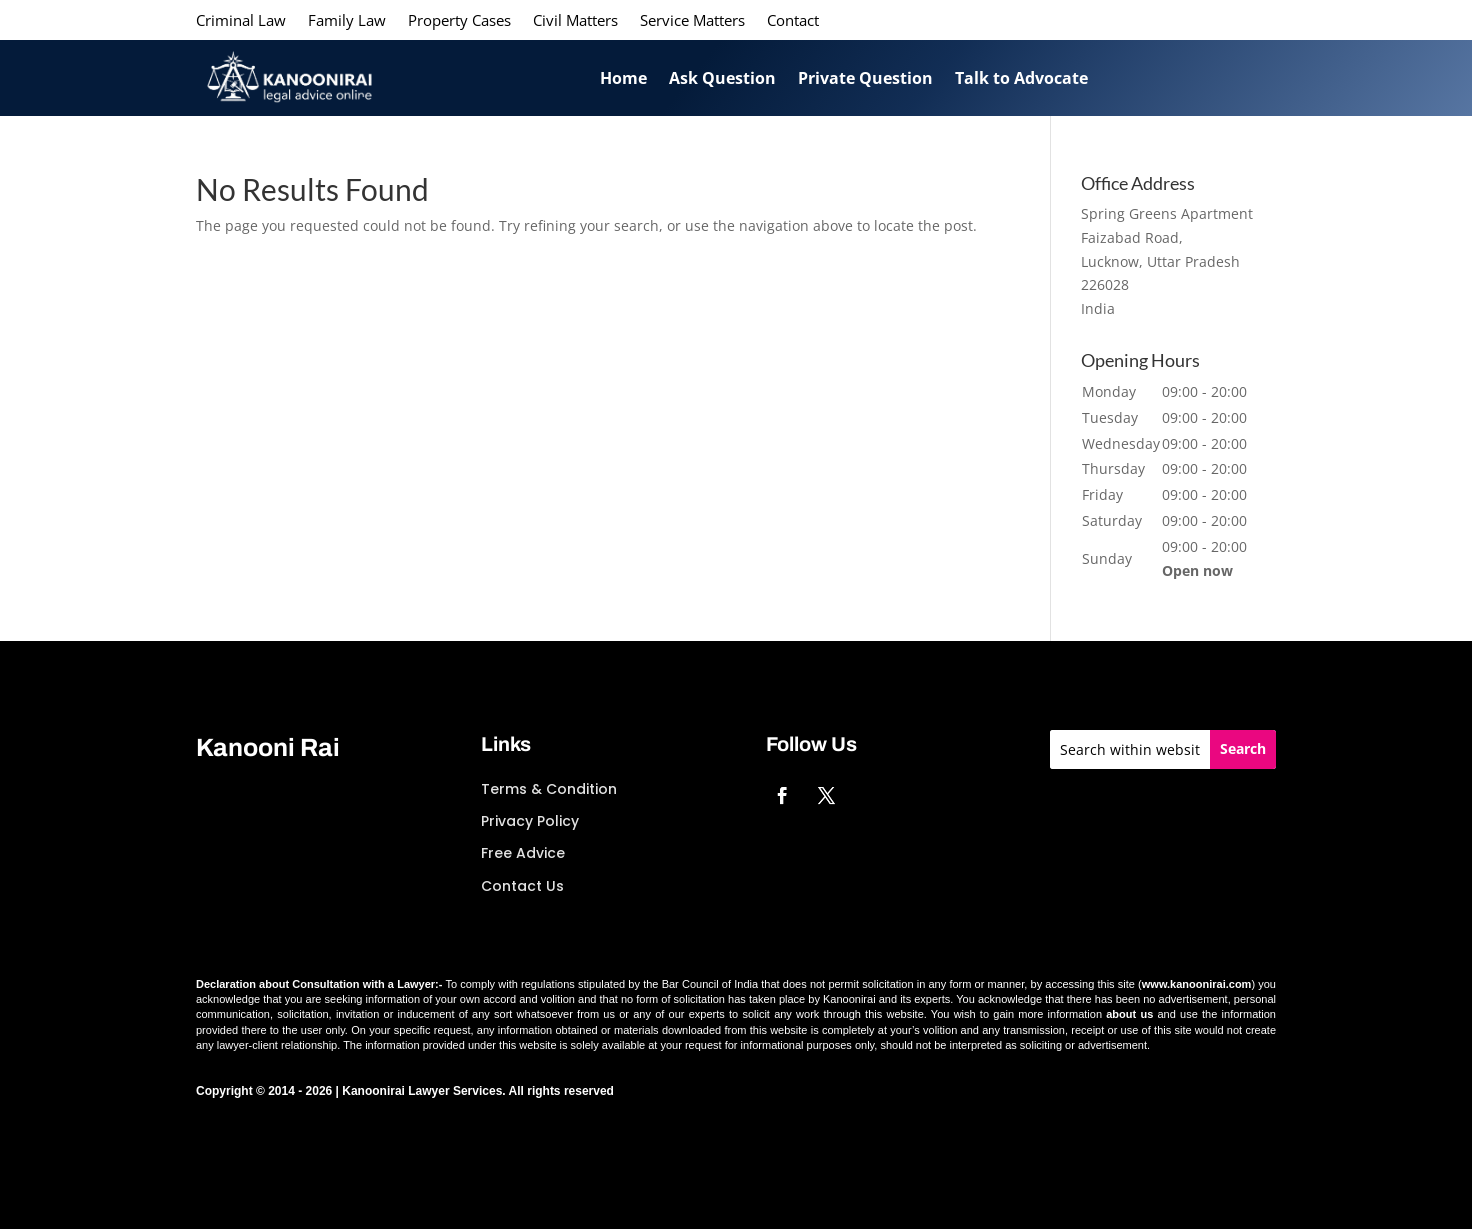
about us (1129, 1014)
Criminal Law (241, 21)
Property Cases (459, 21)
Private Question (865, 78)
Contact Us (522, 886)
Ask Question (722, 78)
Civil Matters (575, 21)
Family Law (347, 21)
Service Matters (692, 21)
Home (623, 78)
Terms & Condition (549, 789)
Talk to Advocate (1021, 78)
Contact (793, 21)
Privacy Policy (530, 821)
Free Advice (523, 853)
